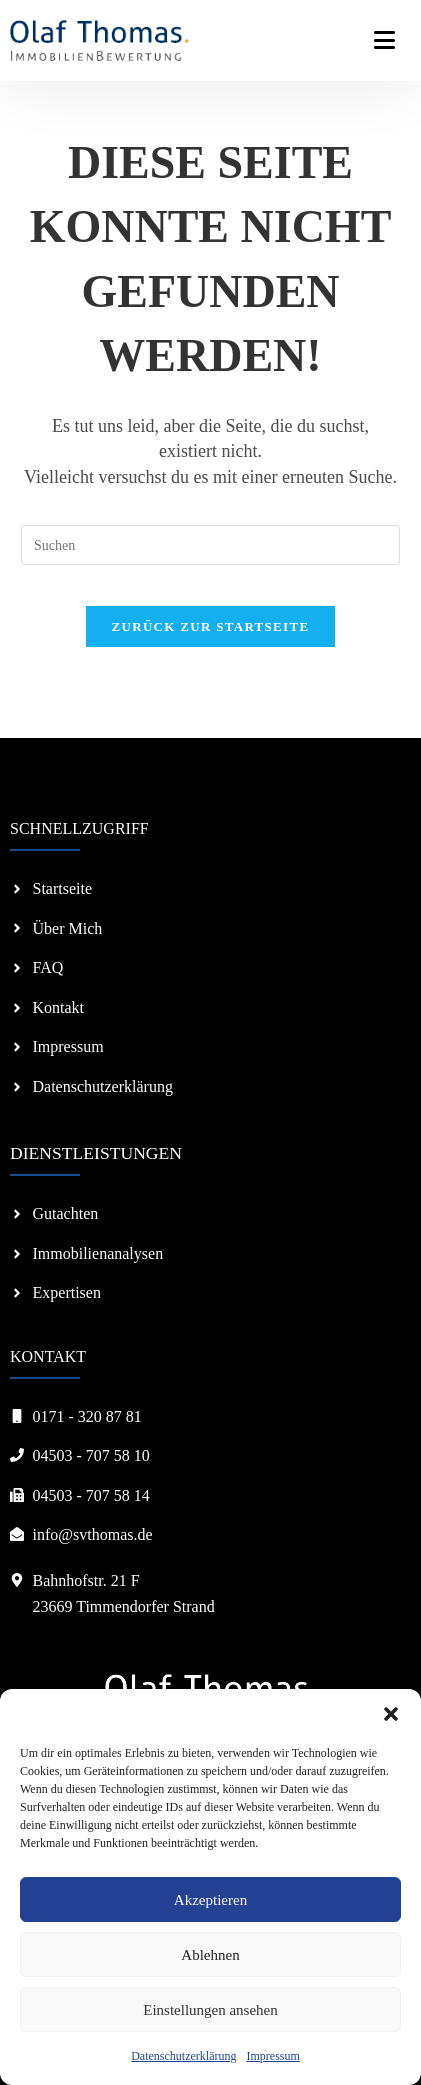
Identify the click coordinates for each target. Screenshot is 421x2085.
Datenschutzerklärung (183, 2056)
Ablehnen (210, 1955)
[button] (391, 1714)
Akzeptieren (210, 1900)
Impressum (272, 2056)
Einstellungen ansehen (210, 2010)
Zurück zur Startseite (211, 626)
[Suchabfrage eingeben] (210, 545)
